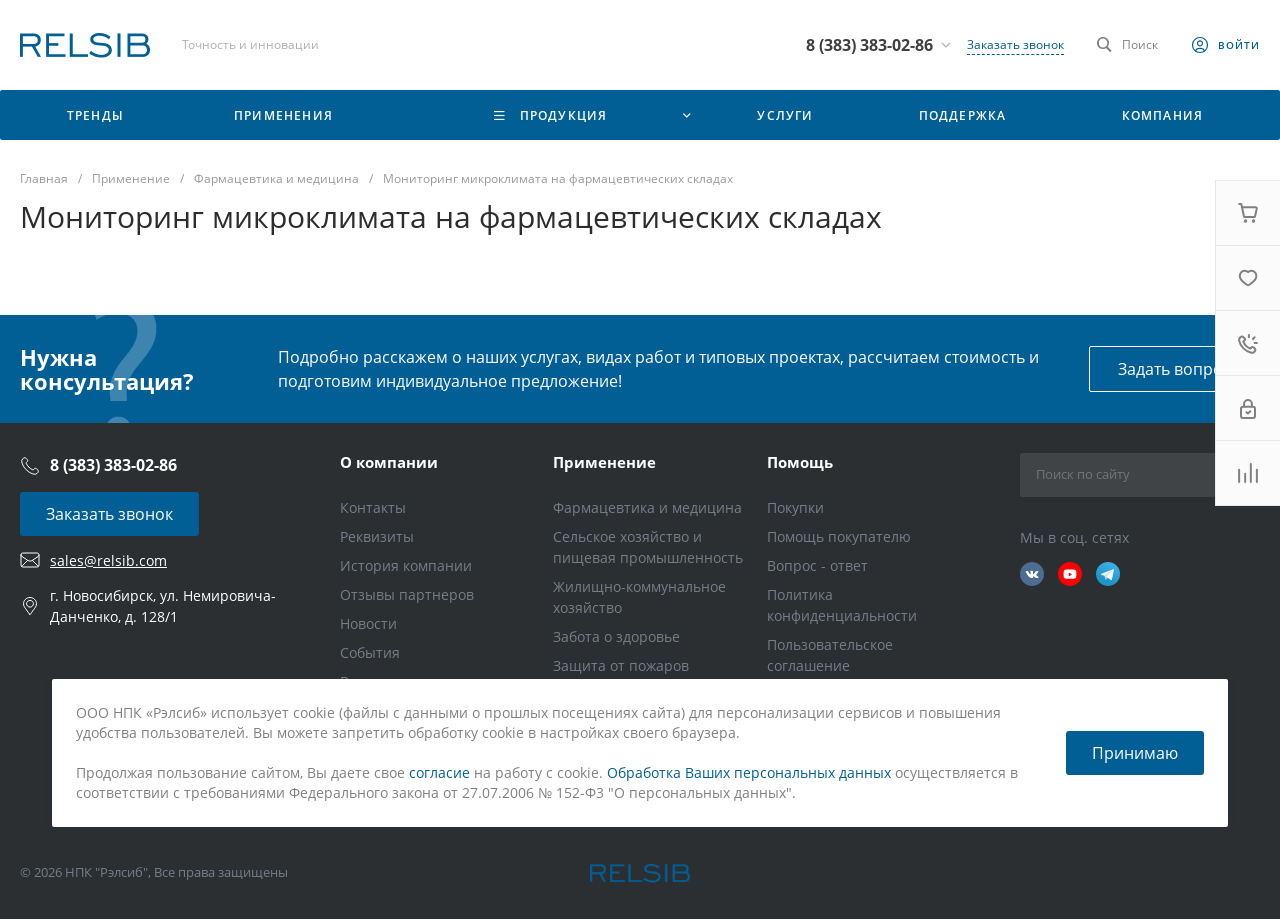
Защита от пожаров (621, 665)
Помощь (800, 462)
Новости (368, 623)
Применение (604, 462)
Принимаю (1135, 753)
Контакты (373, 507)
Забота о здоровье (616, 636)
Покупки (795, 507)
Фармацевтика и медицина (647, 507)
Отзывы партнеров (407, 594)
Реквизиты (377, 536)
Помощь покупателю (839, 536)
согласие (439, 772)
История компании (406, 565)
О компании (389, 462)
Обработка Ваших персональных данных (749, 772)
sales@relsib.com (108, 560)
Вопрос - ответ (817, 565)
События (370, 652)
